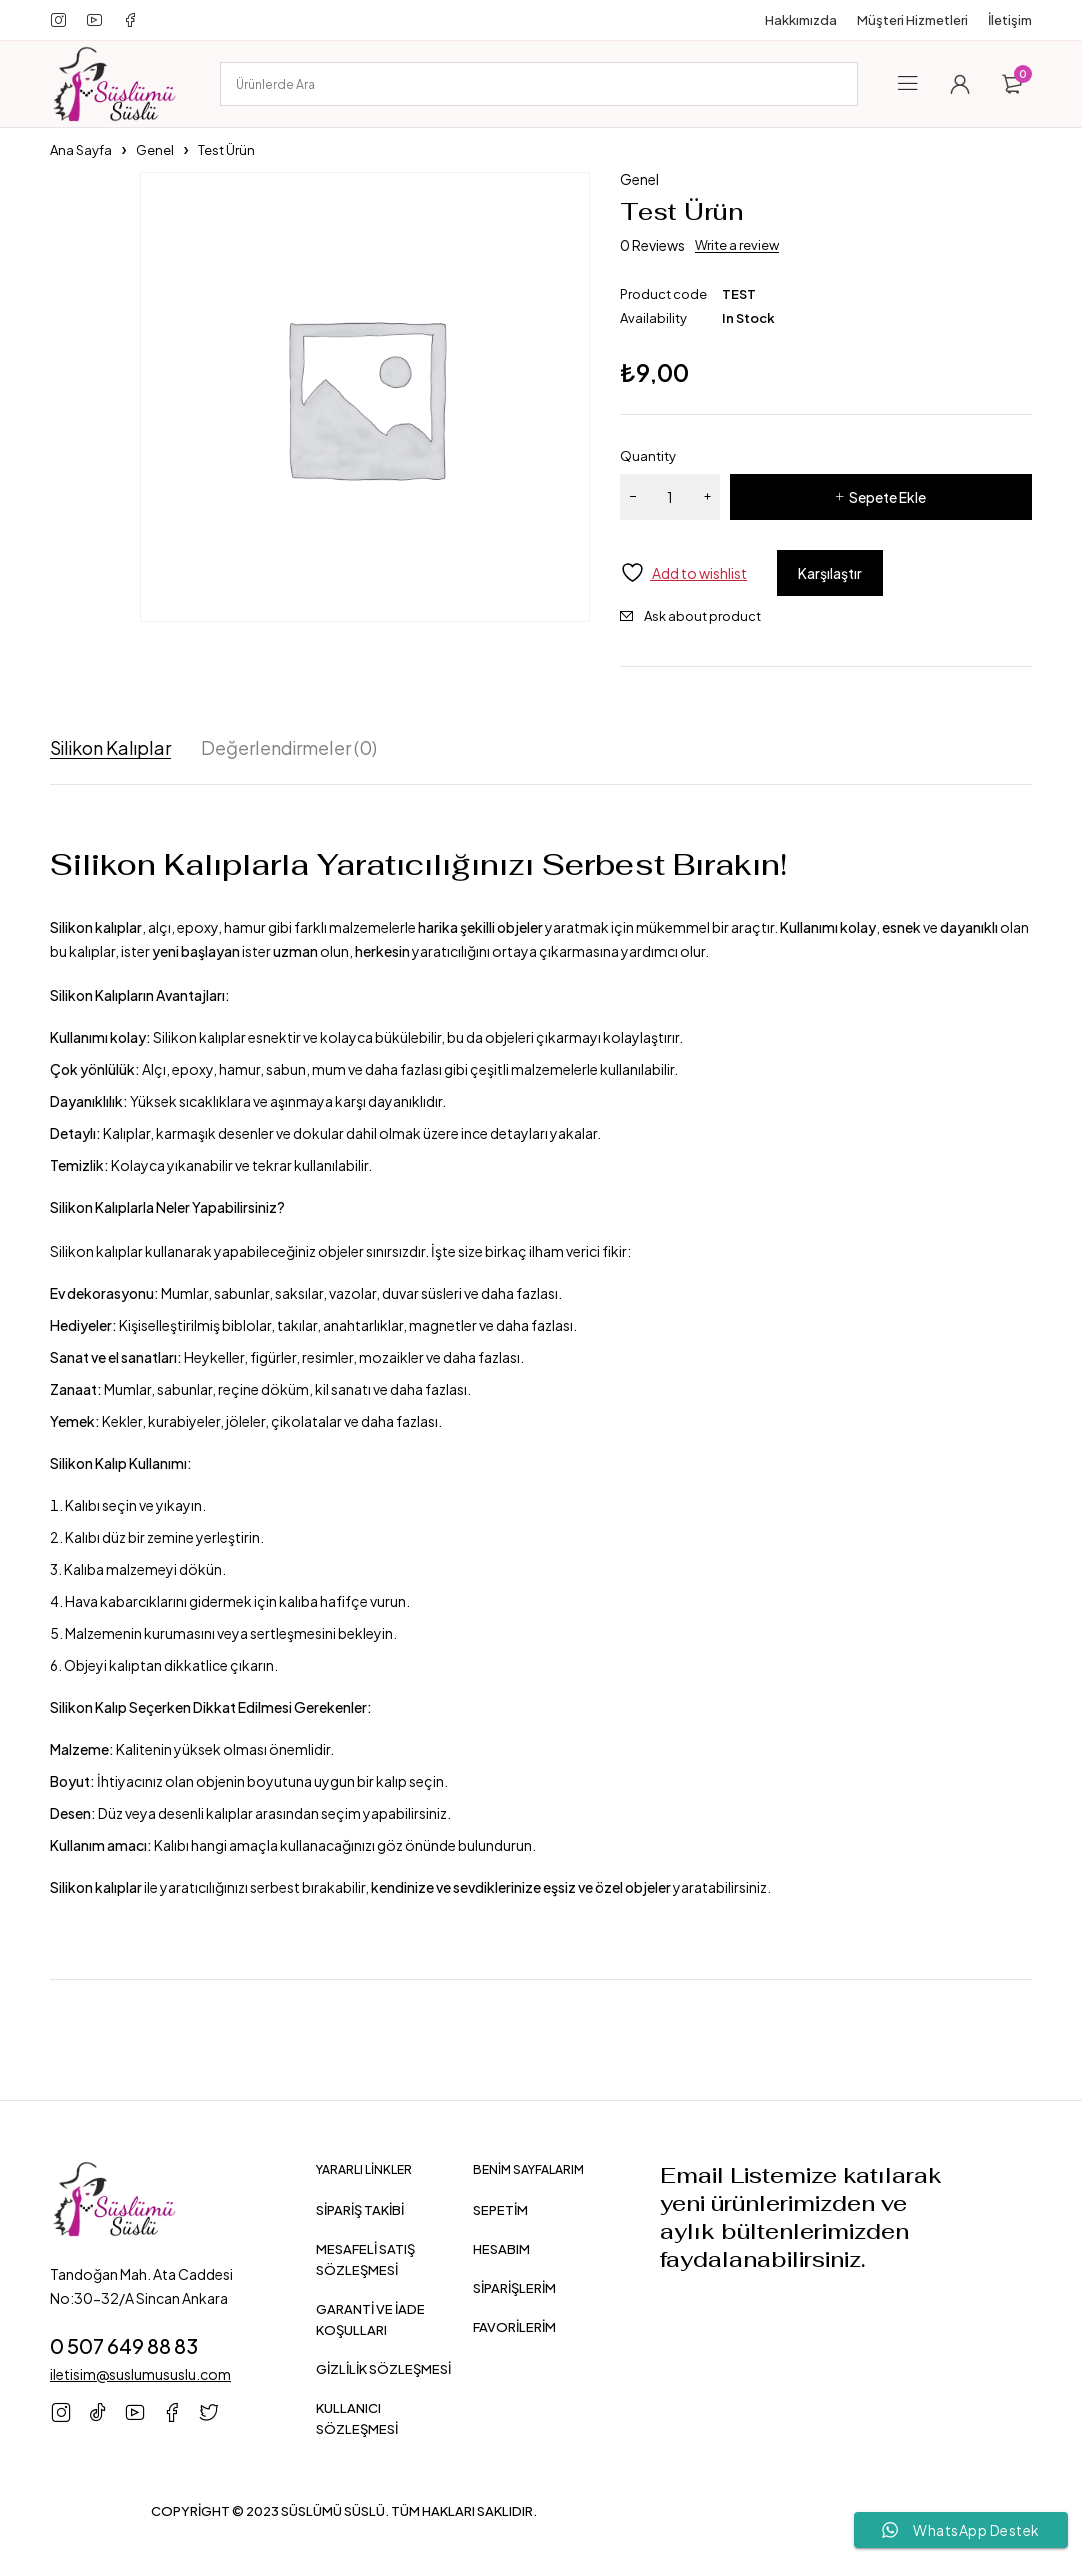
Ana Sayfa (81, 150)
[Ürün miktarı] (670, 497)
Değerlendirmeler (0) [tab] (289, 748)
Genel (155, 150)
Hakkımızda (801, 20)
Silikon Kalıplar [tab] (110, 748)
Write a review (737, 245)
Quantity (648, 456)
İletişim (1010, 20)
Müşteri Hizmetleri (912, 20)
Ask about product (702, 616)
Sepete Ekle (887, 497)
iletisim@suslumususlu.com (140, 2374)
